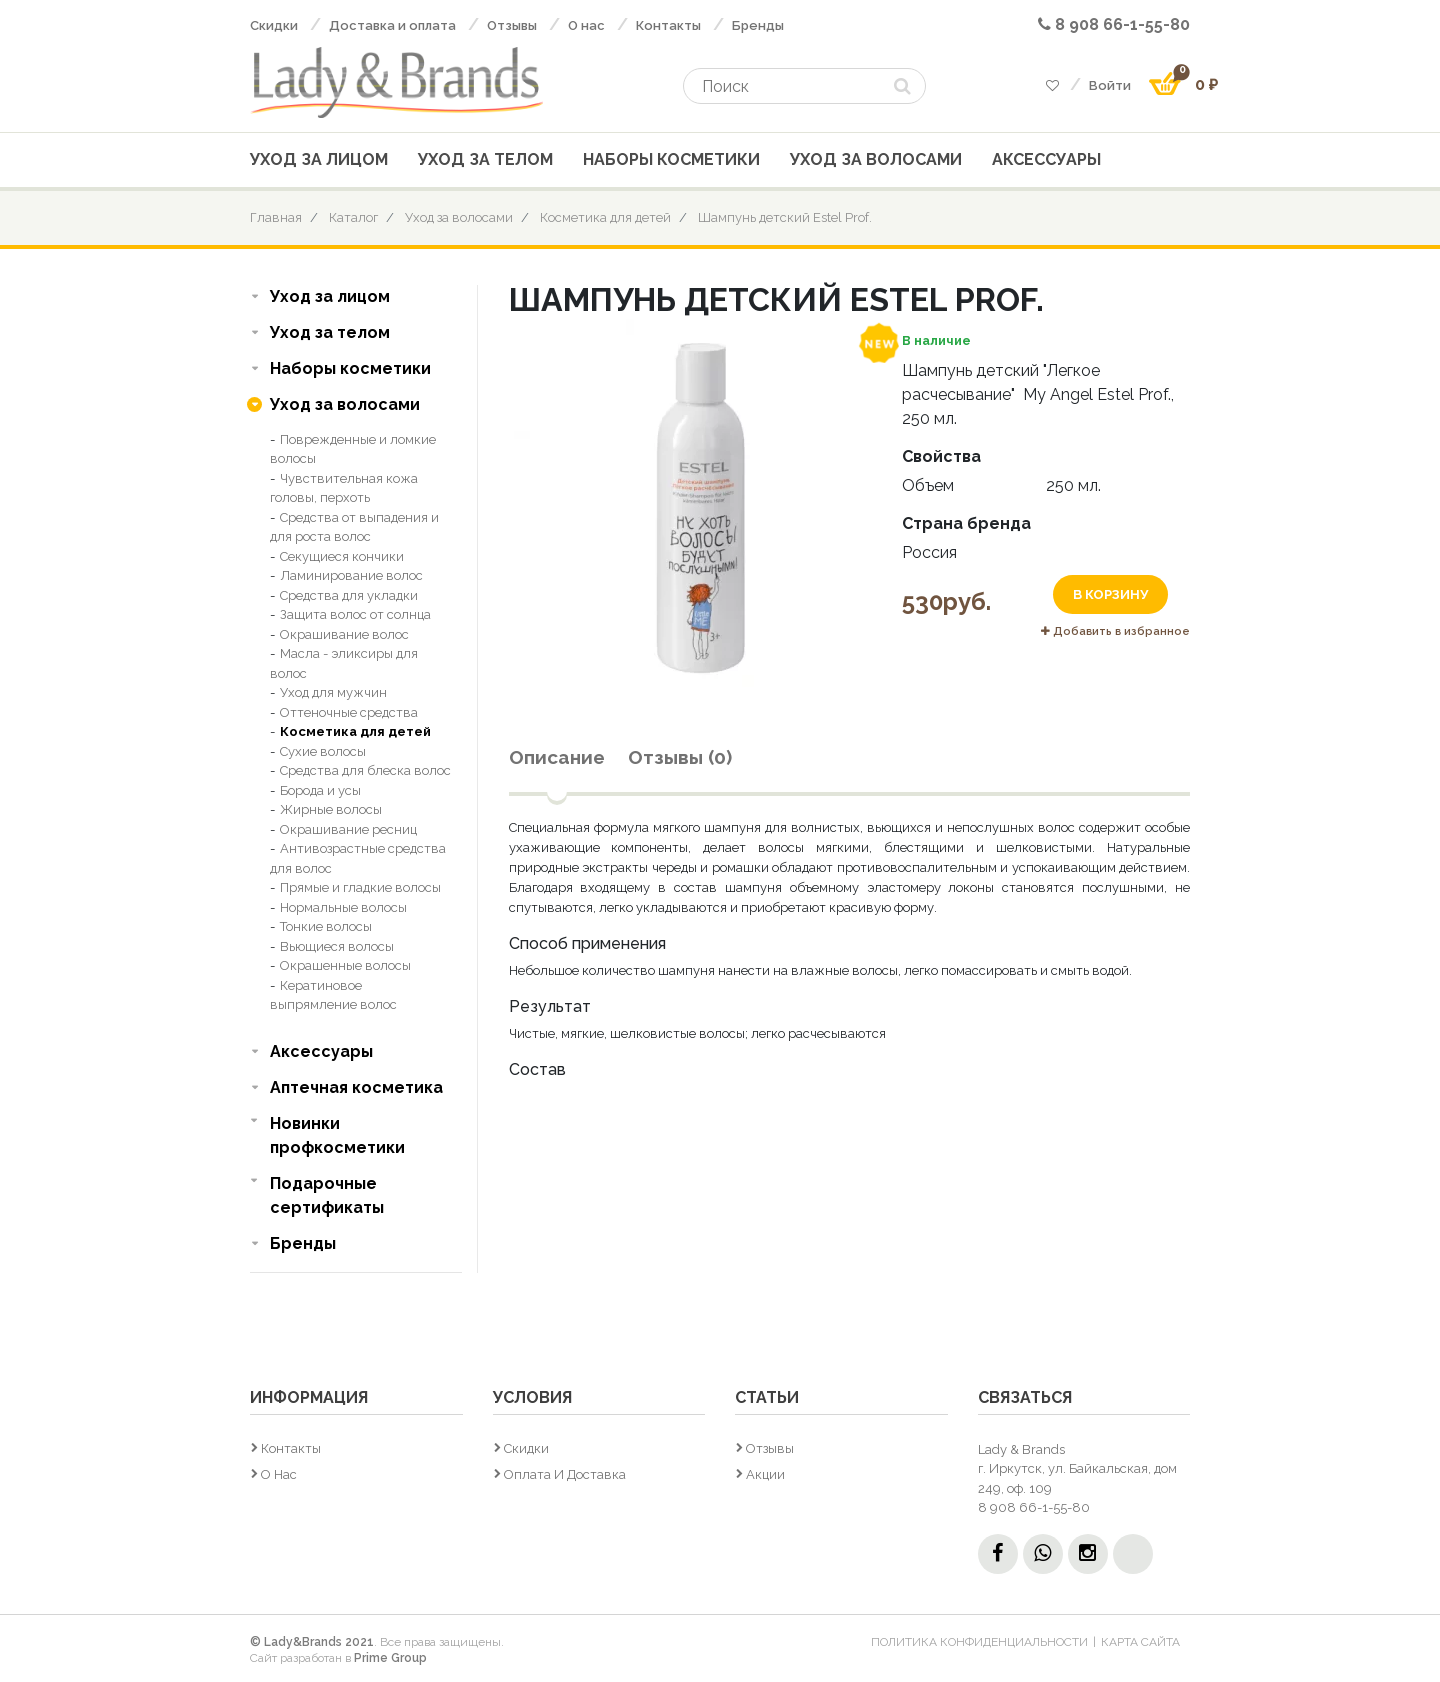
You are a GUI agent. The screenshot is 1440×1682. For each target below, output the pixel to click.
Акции (765, 1474)
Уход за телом (485, 159)
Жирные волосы (331, 809)
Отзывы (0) (680, 757)
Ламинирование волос (351, 575)
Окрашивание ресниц (348, 829)
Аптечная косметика (356, 1087)
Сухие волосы (323, 751)
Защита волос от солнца (355, 614)
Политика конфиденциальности (979, 1642)
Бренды (758, 25)
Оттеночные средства (349, 712)
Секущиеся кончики (342, 556)
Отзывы (512, 25)
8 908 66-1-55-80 (1114, 24)
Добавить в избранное (1115, 631)
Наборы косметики (671, 159)
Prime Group (390, 1658)
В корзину (1110, 594)
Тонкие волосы (326, 926)
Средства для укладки (349, 595)
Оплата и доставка (565, 1474)
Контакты (668, 25)
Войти (1110, 85)
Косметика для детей (605, 217)
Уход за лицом (319, 159)
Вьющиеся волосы (337, 946)
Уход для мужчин (333, 692)
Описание (557, 757)
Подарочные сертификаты (327, 1195)
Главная (276, 217)
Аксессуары (1046, 159)
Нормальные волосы (343, 907)
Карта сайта (1140, 1642)
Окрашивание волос (344, 634)
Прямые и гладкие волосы (360, 887)
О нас (586, 25)
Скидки (274, 25)
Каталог (353, 217)
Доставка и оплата (392, 25)
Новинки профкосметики (337, 1135)
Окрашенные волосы (345, 965)
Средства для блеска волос (365, 770)
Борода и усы (320, 790)
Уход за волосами (876, 159)
